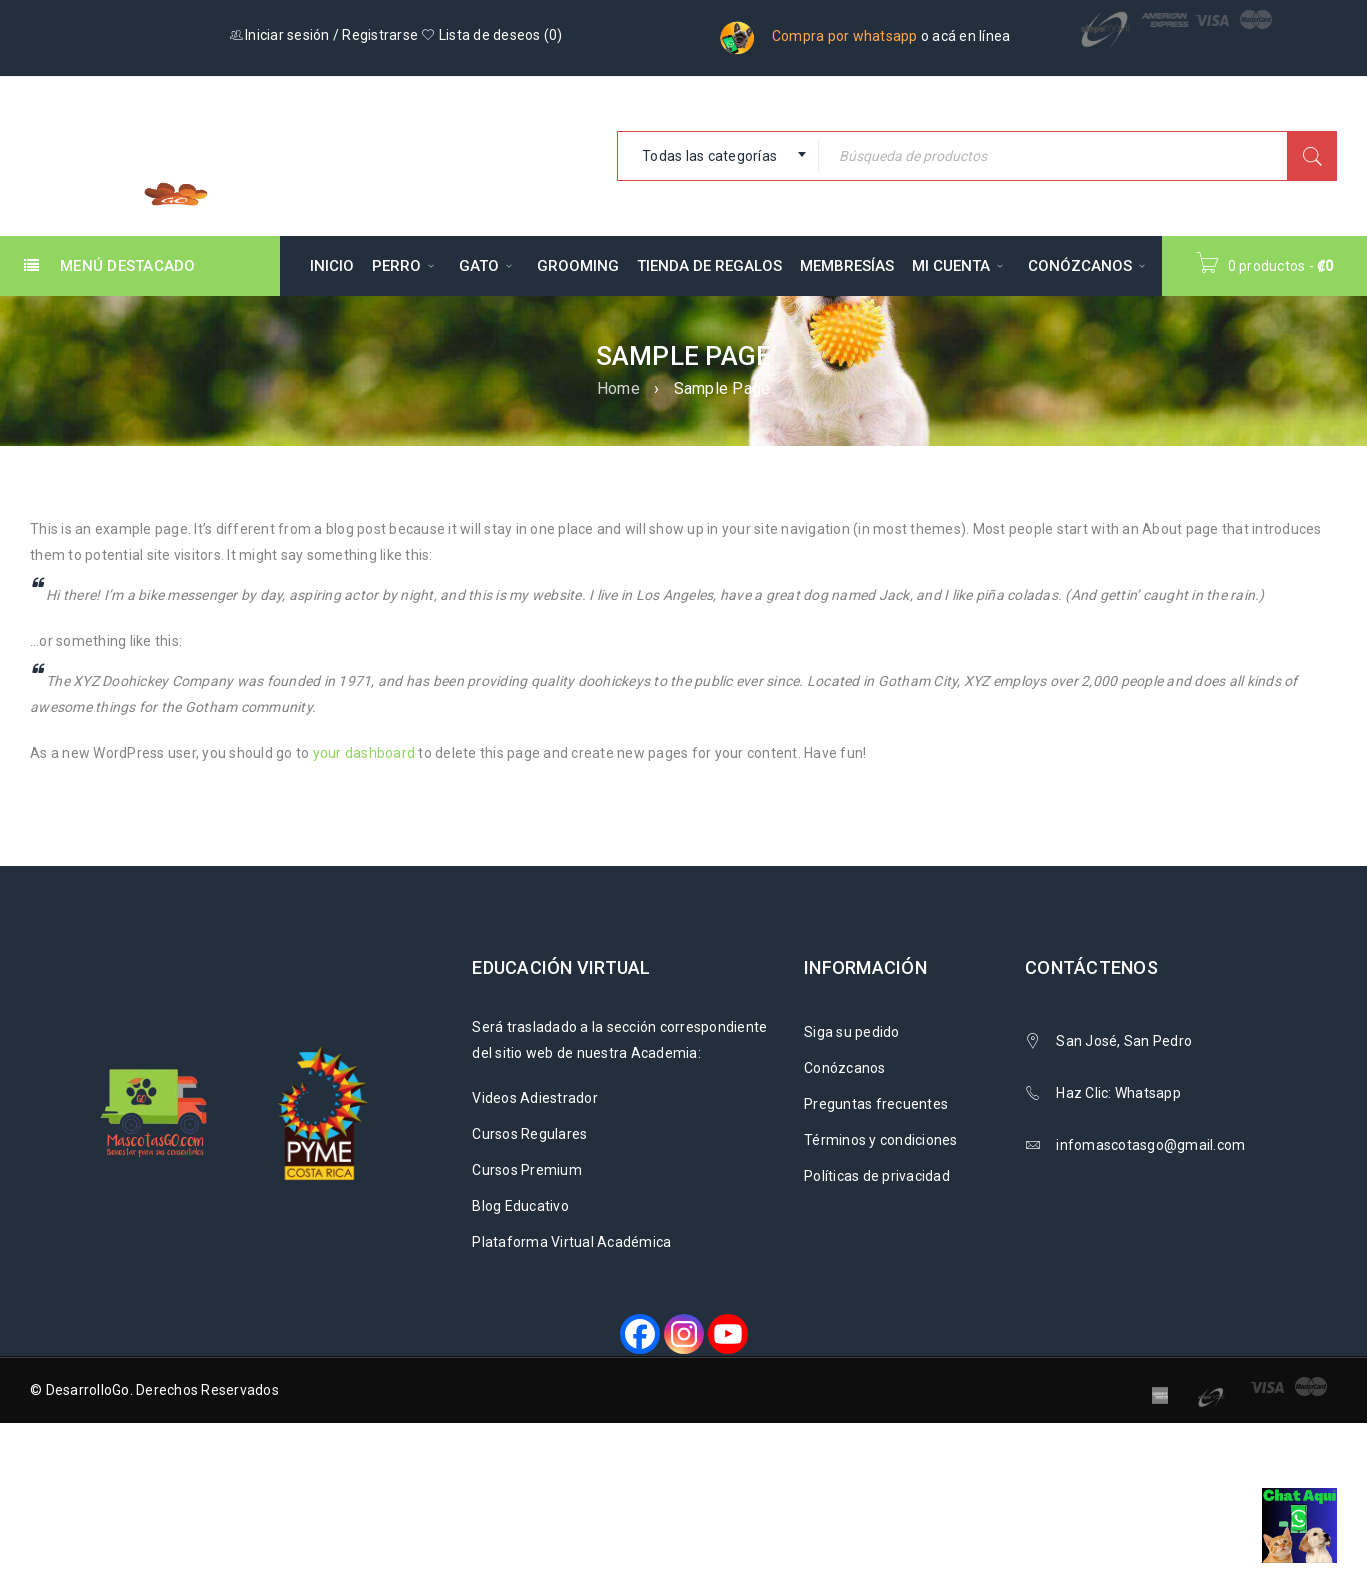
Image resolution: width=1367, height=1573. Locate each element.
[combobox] (718, 156)
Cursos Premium (527, 1170)
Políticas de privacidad (877, 1176)
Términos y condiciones (881, 1140)
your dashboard (364, 753)
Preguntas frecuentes (876, 1104)
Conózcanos (845, 1068)
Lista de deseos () (491, 35)
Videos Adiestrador (535, 1098)
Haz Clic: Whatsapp (1120, 1093)
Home (618, 388)
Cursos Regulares (529, 1134)
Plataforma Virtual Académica (571, 1242)
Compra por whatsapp (845, 36)
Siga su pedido (852, 1032)
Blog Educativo (520, 1206)
